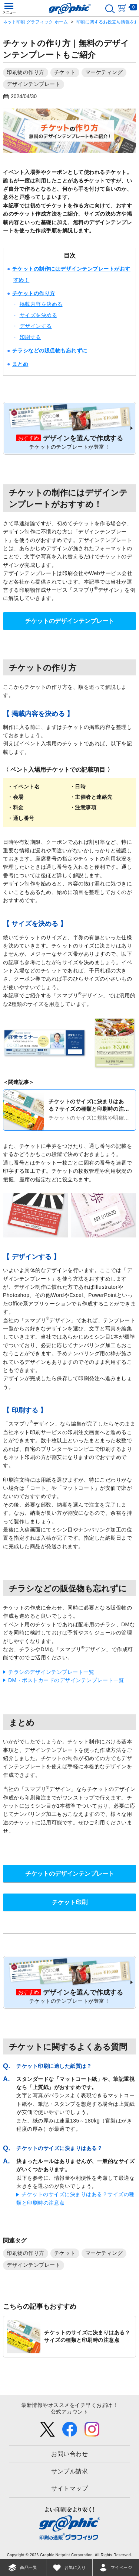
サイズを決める (38, 315)
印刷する (30, 337)
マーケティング (104, 72)
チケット (65, 72)
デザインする (36, 326)
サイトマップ (69, 2488)
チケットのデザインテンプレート (69, 621)
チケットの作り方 (33, 293)
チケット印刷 (69, 1902)
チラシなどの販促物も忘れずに (49, 351)
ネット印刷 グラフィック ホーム (35, 22)
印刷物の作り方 (25, 72)
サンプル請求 (69, 2471)
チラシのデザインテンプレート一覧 (51, 1672)
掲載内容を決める (41, 304)
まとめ (20, 364)
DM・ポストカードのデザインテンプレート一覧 (66, 1680)
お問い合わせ (69, 2454)
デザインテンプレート (33, 84)
